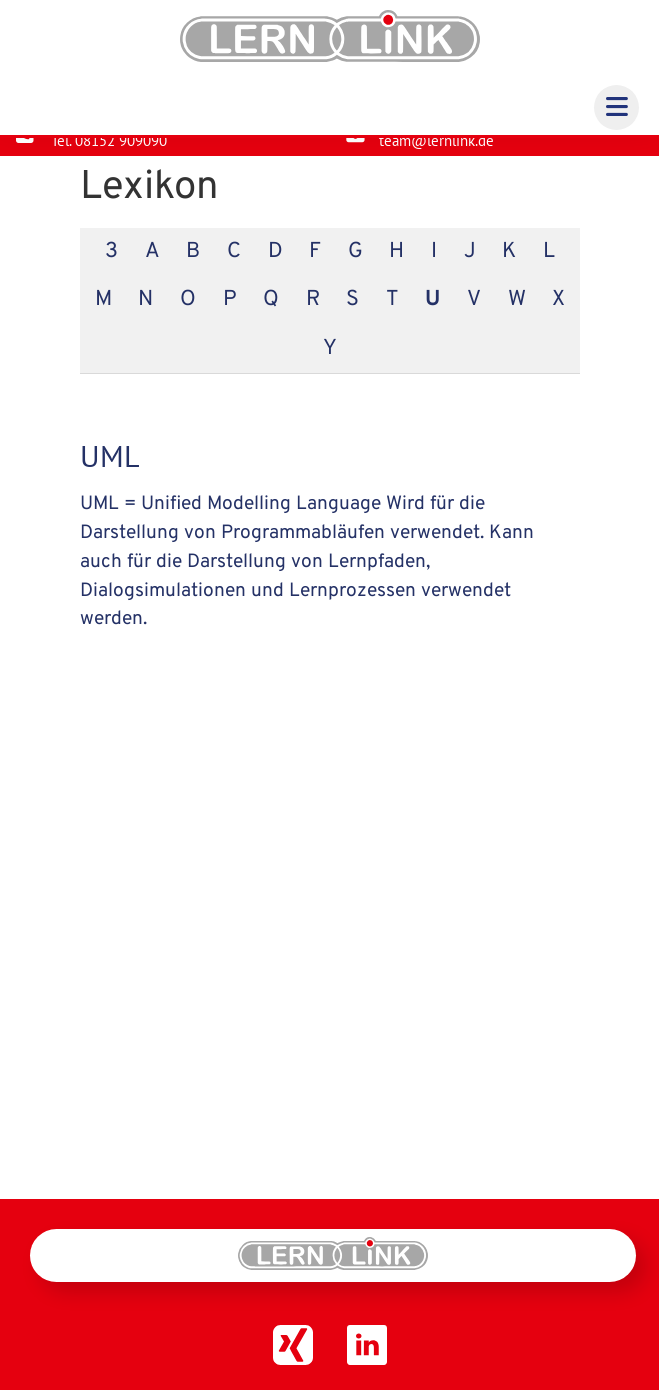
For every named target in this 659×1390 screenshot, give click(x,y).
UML (110, 471)
